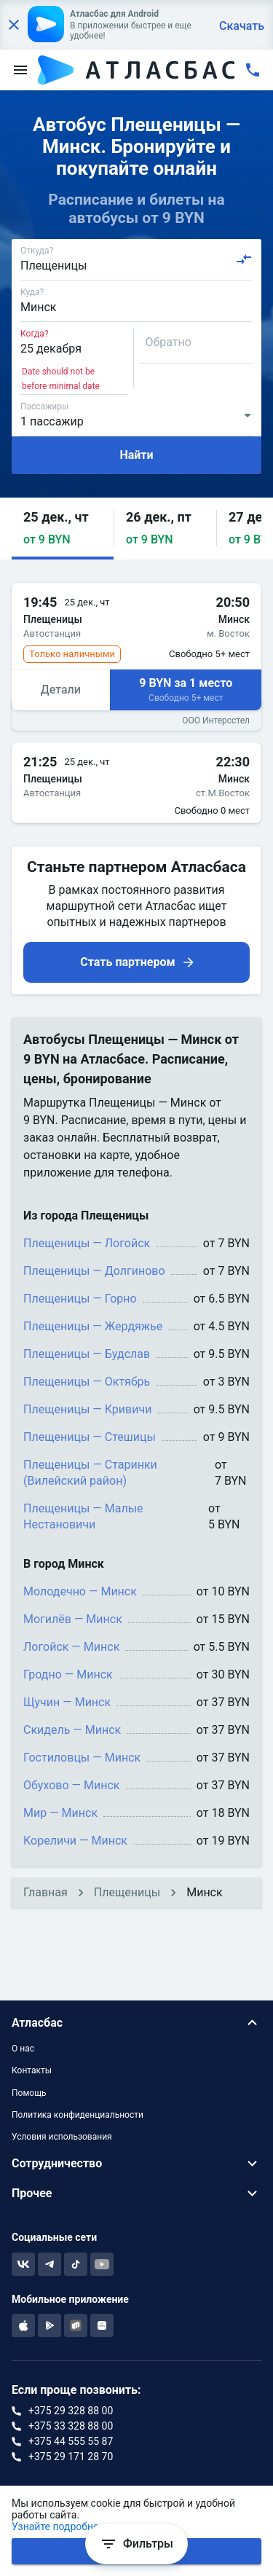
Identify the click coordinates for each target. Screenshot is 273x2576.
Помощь (29, 2093)
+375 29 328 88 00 (70, 2410)
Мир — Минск (60, 1813)
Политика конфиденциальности (77, 2115)
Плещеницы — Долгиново (94, 1271)
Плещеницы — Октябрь (86, 1382)
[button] (63, 528)
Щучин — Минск (67, 1702)
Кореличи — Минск (75, 1840)
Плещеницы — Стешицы (89, 1437)
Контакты (32, 2070)
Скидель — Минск (72, 1730)
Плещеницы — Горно (80, 1298)
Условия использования (62, 2137)
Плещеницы (127, 1892)
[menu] (20, 69)
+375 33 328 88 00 (70, 2426)
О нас (23, 2048)
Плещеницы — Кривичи (87, 1409)
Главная (45, 1892)
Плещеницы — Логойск (86, 1243)
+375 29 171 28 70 (70, 2456)
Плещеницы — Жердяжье (92, 1326)
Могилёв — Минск (72, 1619)
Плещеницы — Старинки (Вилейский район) (90, 1473)
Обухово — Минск (71, 1785)
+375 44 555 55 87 (70, 2441)
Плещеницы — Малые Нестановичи (83, 1516)
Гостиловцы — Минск (82, 1757)
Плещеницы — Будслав (86, 1354)
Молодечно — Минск (80, 1591)
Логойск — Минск (71, 1647)
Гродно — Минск (68, 1674)
